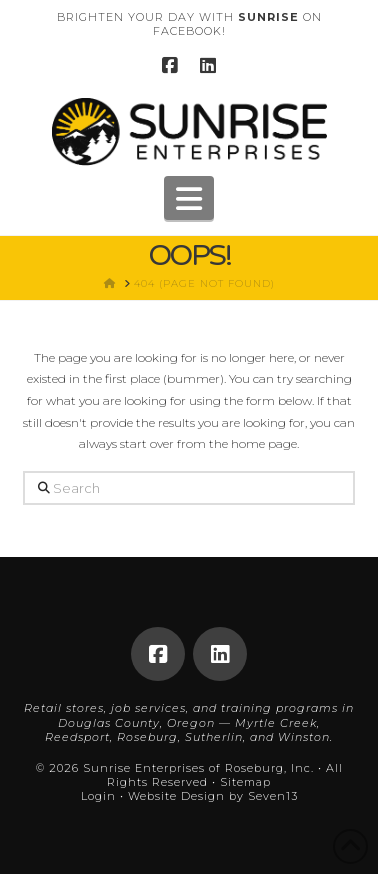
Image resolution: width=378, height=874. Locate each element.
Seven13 (273, 796)
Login (98, 796)
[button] (189, 198)
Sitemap (245, 782)
